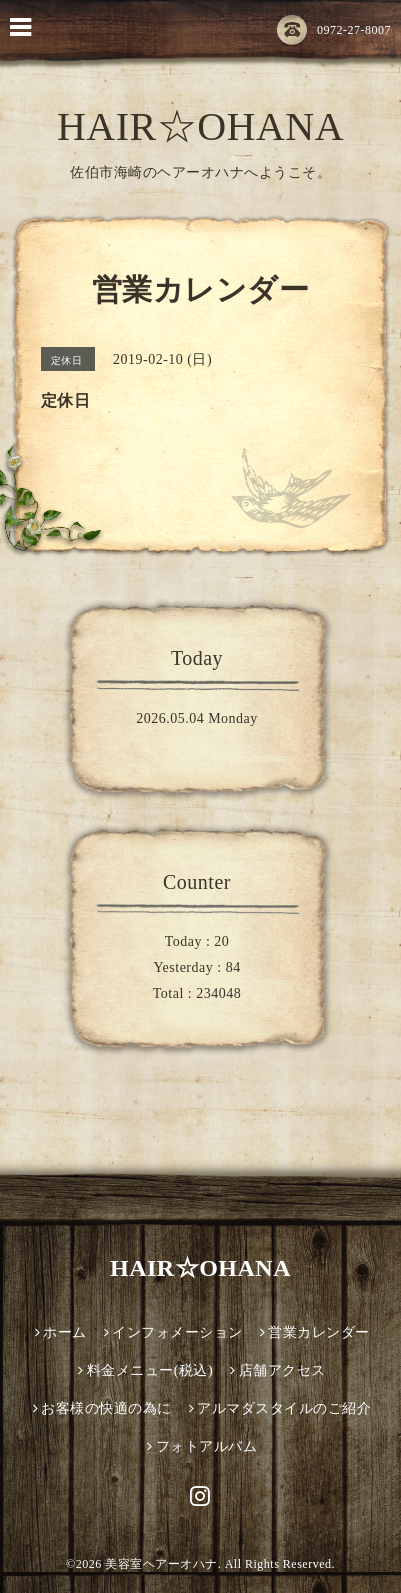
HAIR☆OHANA (200, 126)
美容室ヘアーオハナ (161, 1564)
